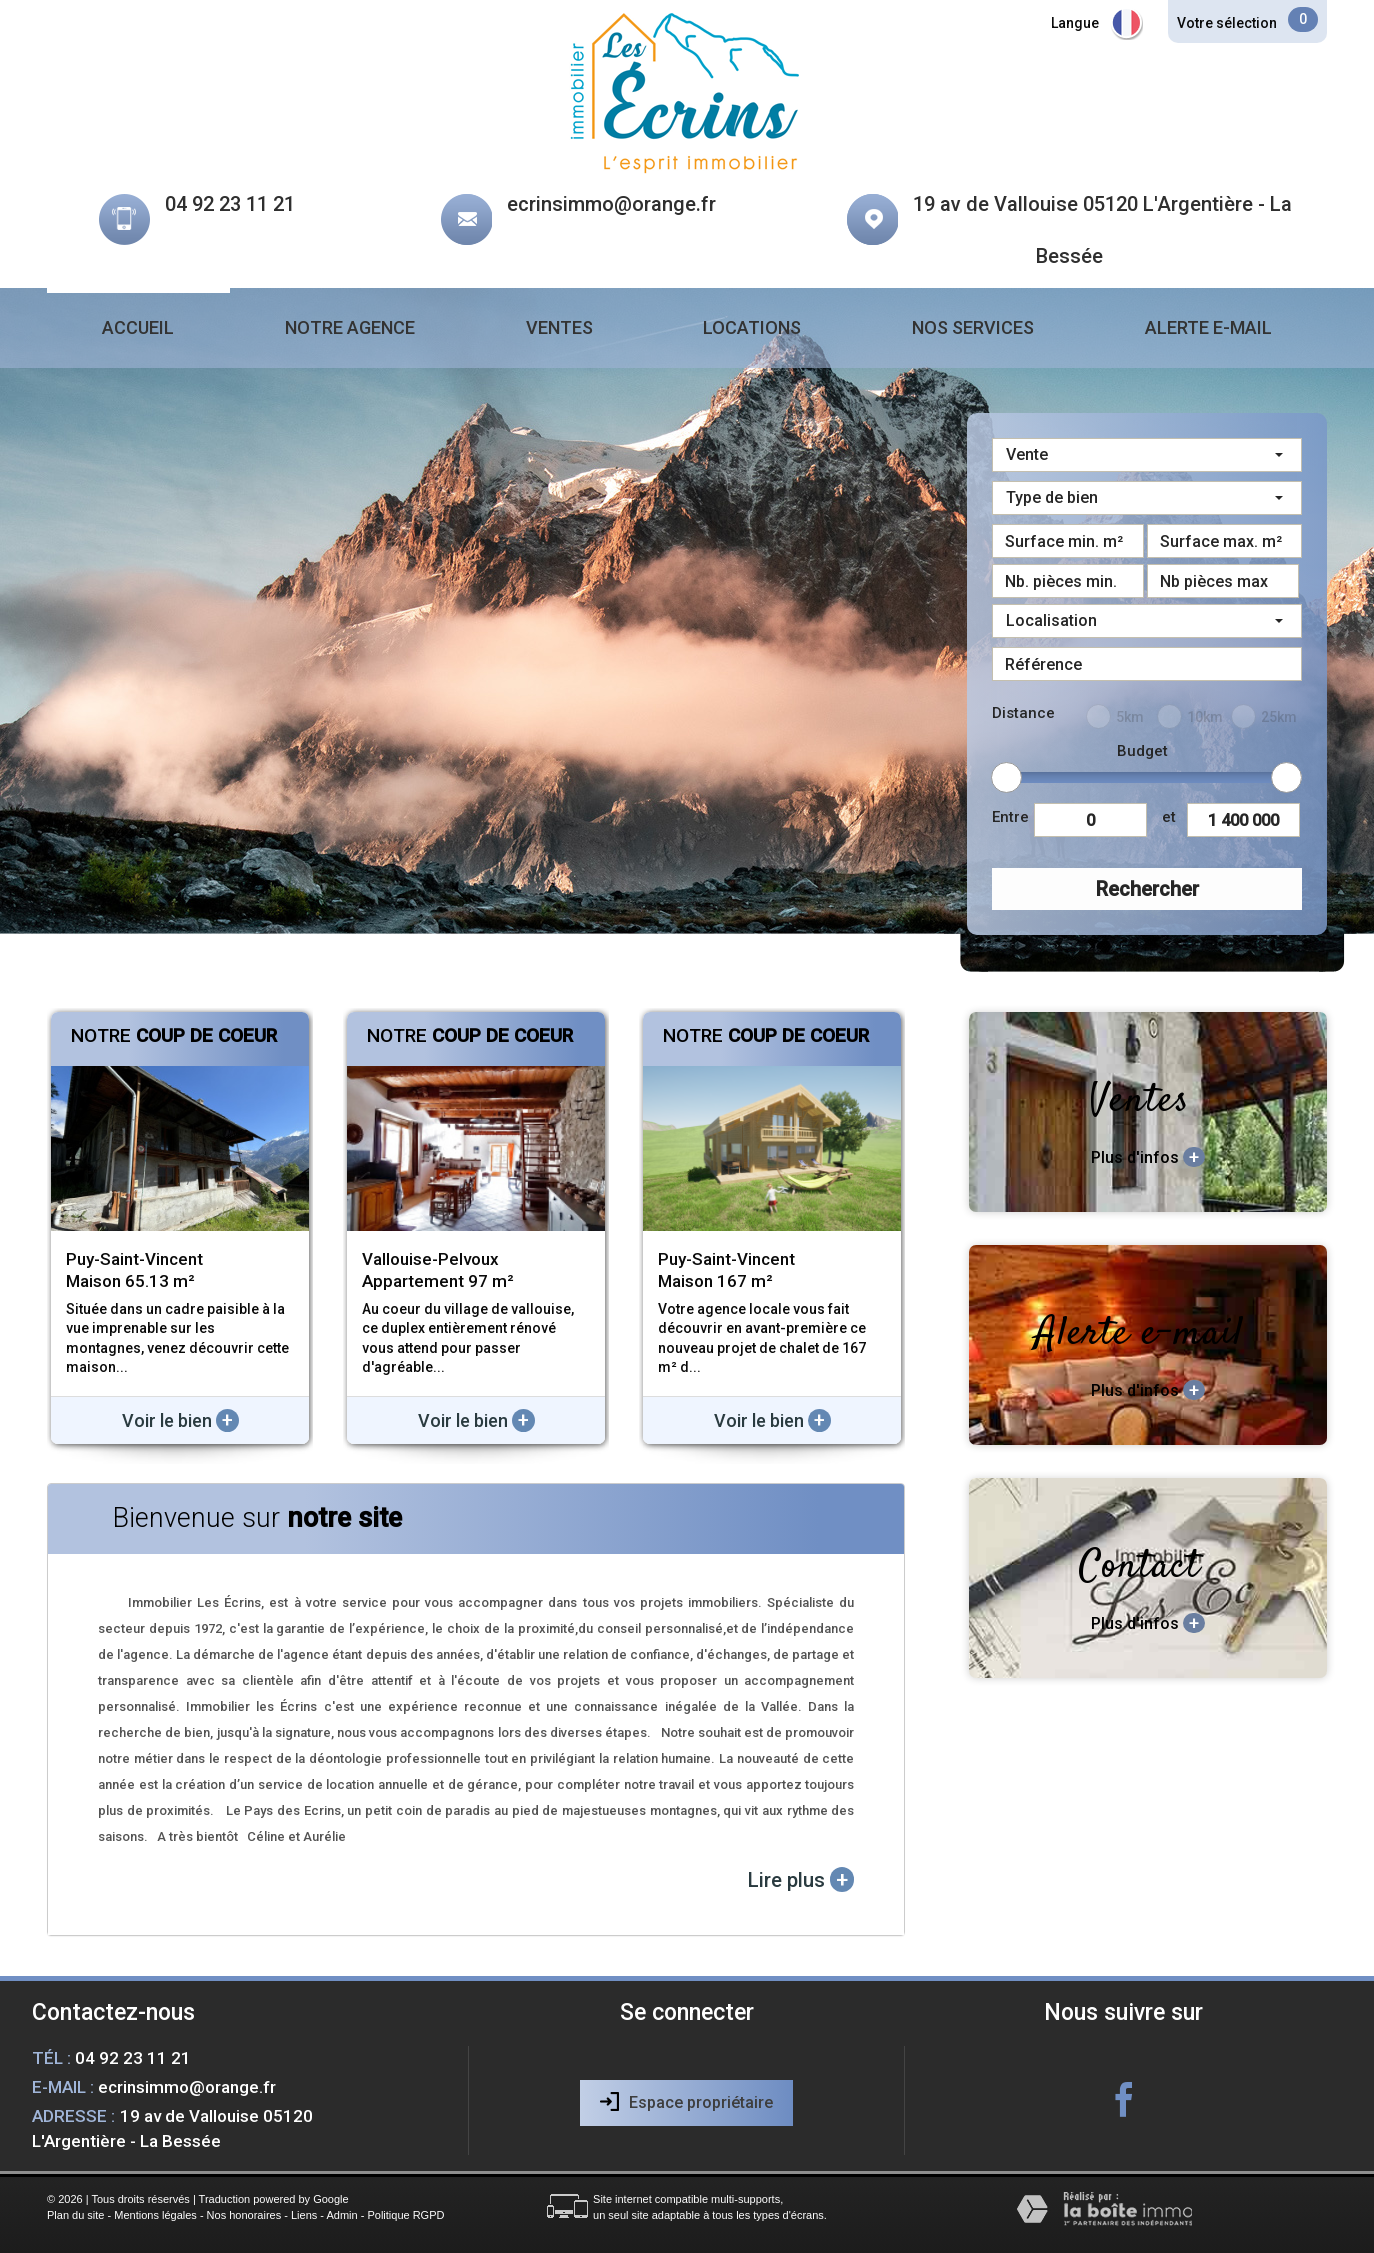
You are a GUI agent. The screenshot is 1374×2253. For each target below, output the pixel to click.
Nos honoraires (244, 2215)
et (1169, 817)
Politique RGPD (405, 2215)
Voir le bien (180, 1420)
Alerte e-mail (1208, 327)
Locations (752, 327)
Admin (341, 2215)
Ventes (559, 327)
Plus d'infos (1148, 1157)
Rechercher (1147, 889)
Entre (1010, 817)
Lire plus (801, 1879)
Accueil (138, 327)
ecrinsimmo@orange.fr (611, 204)
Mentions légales (155, 2215)
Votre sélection (1227, 23)
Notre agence (350, 327)
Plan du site (75, 2215)
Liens (304, 2215)
